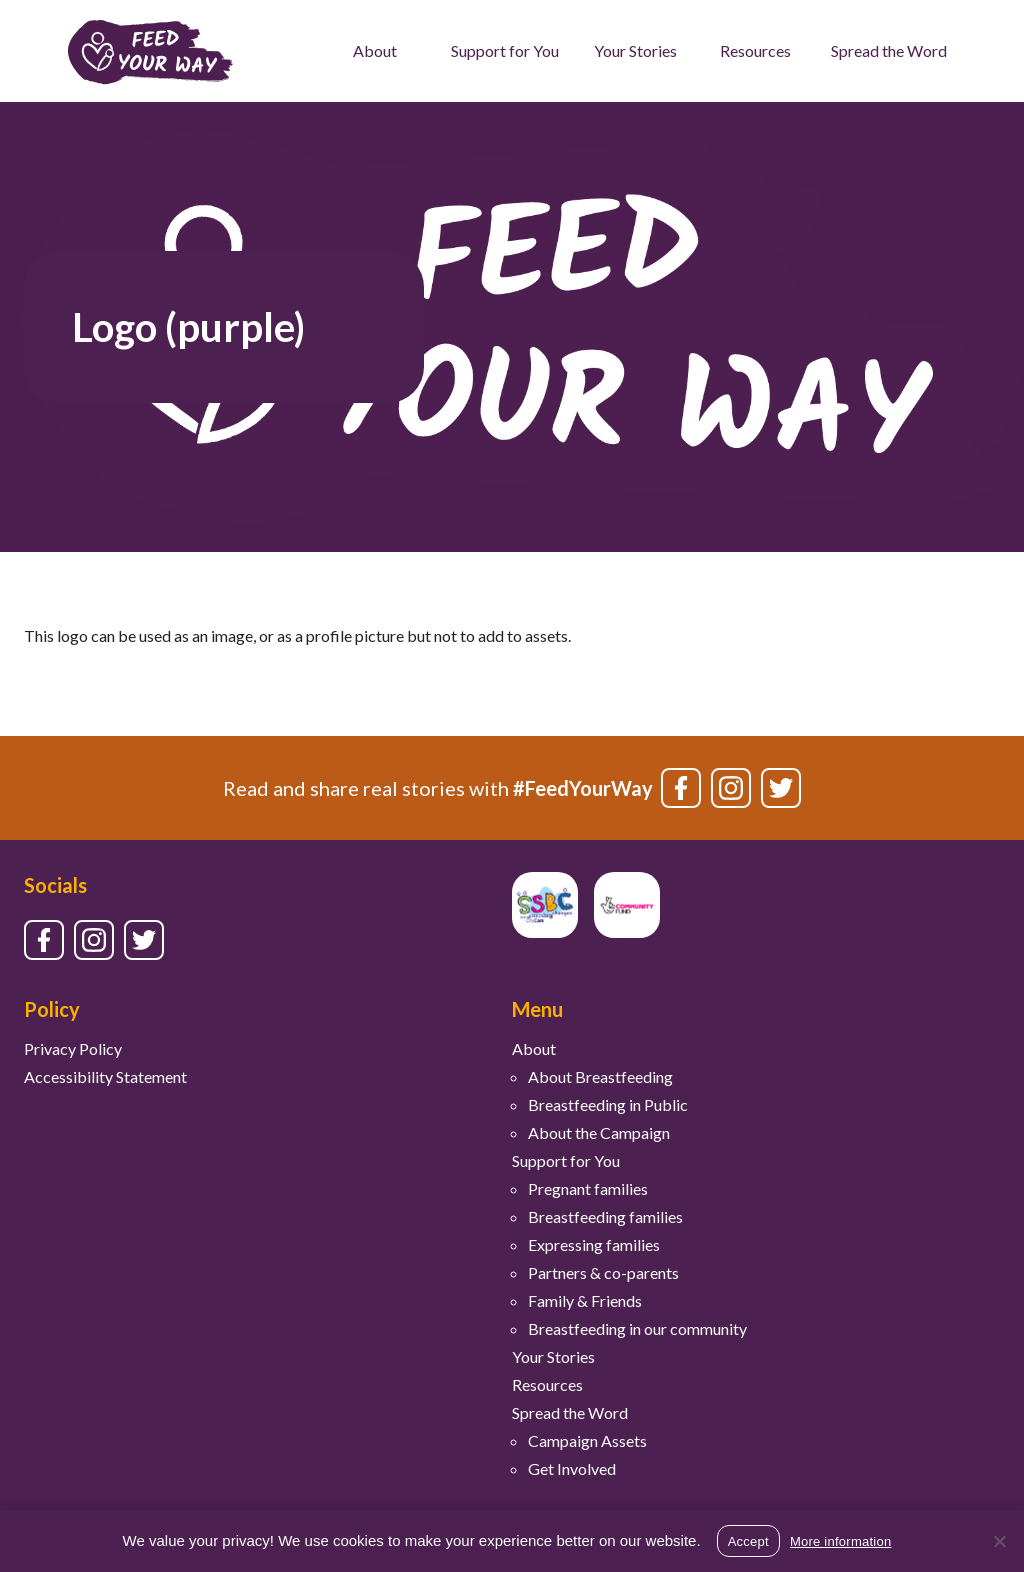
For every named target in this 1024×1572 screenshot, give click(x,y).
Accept (748, 1541)
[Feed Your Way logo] (151, 51)
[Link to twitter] (781, 788)
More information (841, 1541)
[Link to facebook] (681, 788)
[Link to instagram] (731, 788)
